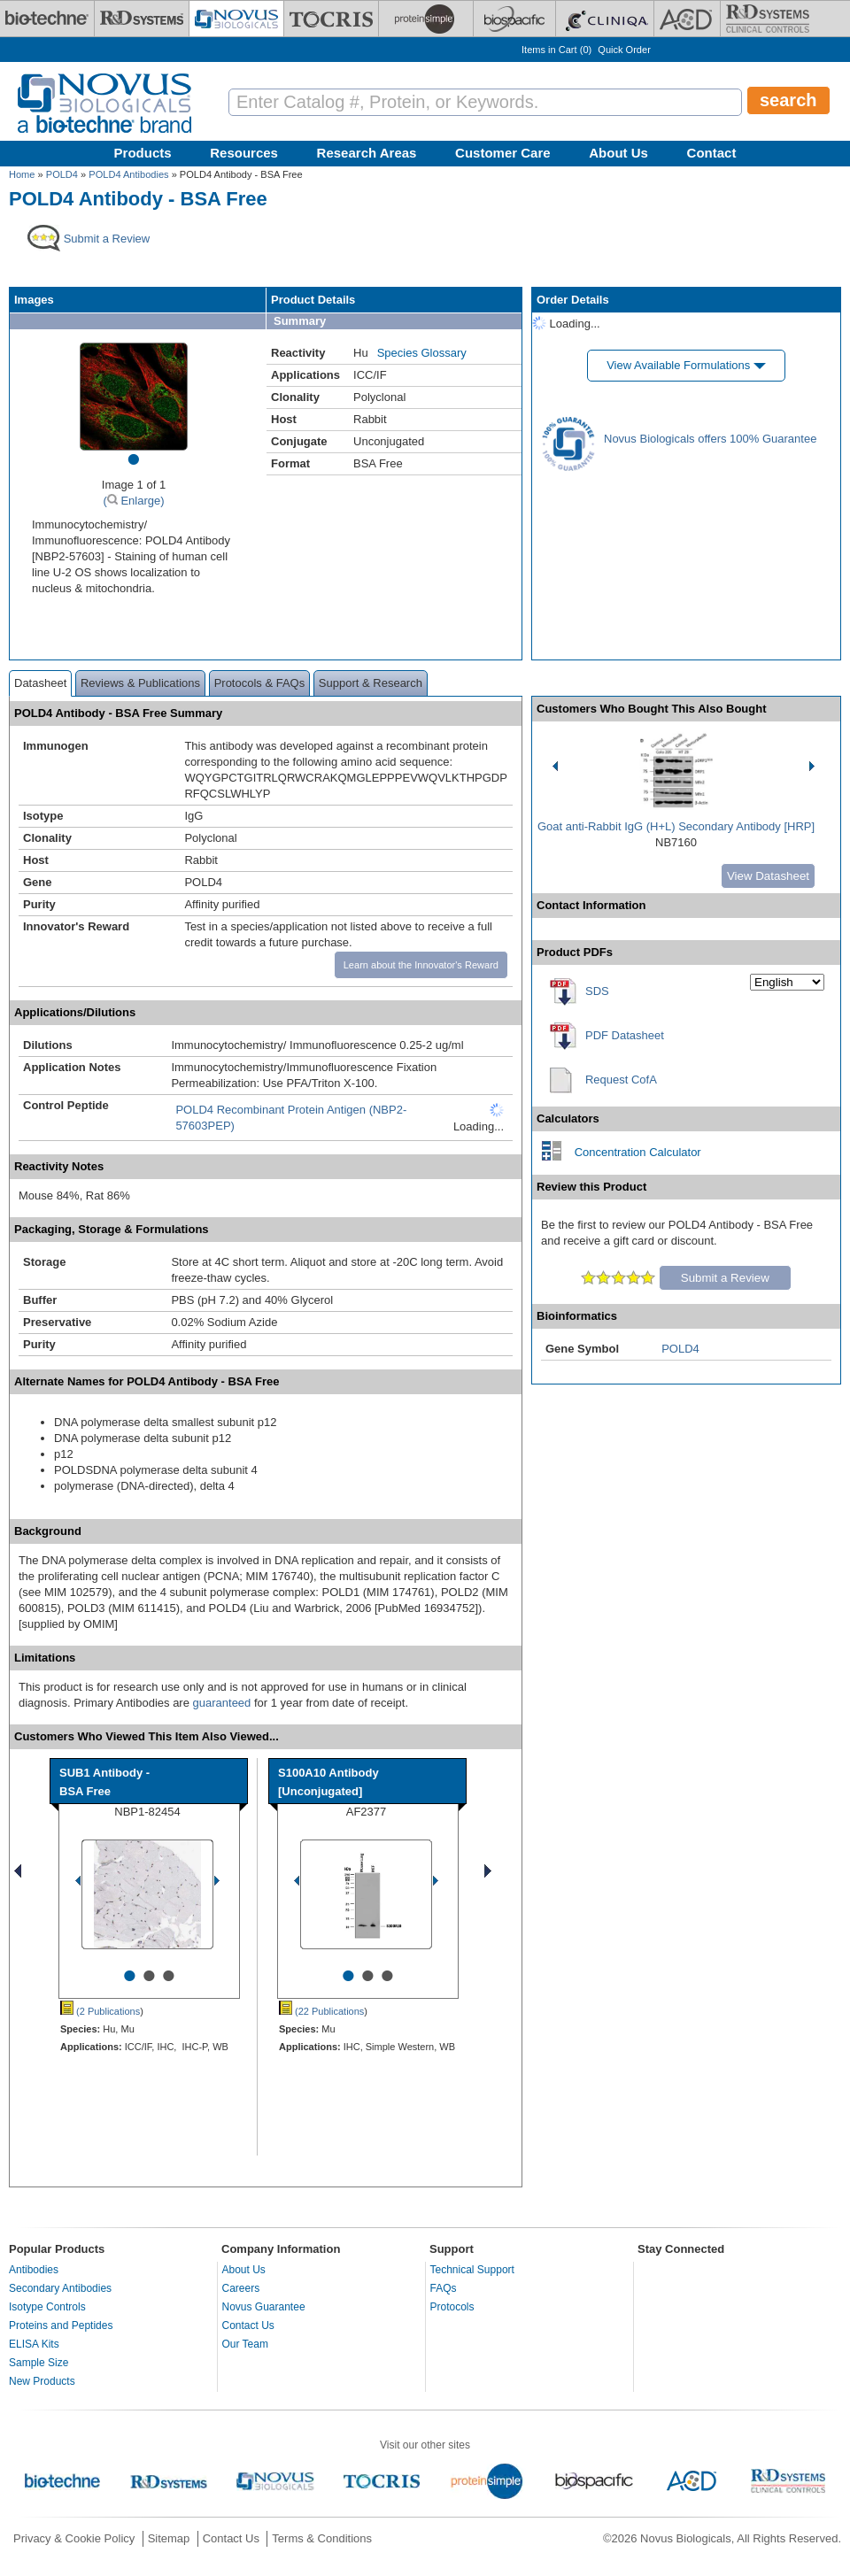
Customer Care (503, 152)
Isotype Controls (47, 2307)
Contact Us (248, 2325)
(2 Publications (100, 2011)
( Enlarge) (133, 500)
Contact (712, 152)
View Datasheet (768, 876)
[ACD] (687, 18)
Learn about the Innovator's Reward (421, 965)
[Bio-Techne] (47, 18)
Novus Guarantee (263, 2307)
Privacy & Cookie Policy (74, 2538)
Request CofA (621, 1079)
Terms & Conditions (322, 2538)
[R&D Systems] (141, 18)
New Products (42, 2381)
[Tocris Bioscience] (331, 18)
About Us (618, 152)
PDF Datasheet (624, 1035)
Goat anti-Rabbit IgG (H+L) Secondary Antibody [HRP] (676, 826)
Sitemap (169, 2538)
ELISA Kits (34, 2344)
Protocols (452, 2307)
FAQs (443, 2288)
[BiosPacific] (514, 18)
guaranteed (222, 1702)
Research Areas (367, 152)
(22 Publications (321, 2011)
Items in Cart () (556, 49)
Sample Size (38, 2362)
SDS (597, 991)
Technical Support (472, 2270)
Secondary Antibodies (60, 2288)
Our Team (245, 2344)
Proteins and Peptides (60, 2325)
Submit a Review (725, 1277)
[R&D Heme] (767, 18)
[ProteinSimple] (425, 18)
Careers (241, 2288)
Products (143, 152)
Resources (244, 152)
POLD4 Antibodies (128, 174)
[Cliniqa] (605, 18)
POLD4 (62, 174)
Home (22, 174)
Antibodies (33, 2270)
